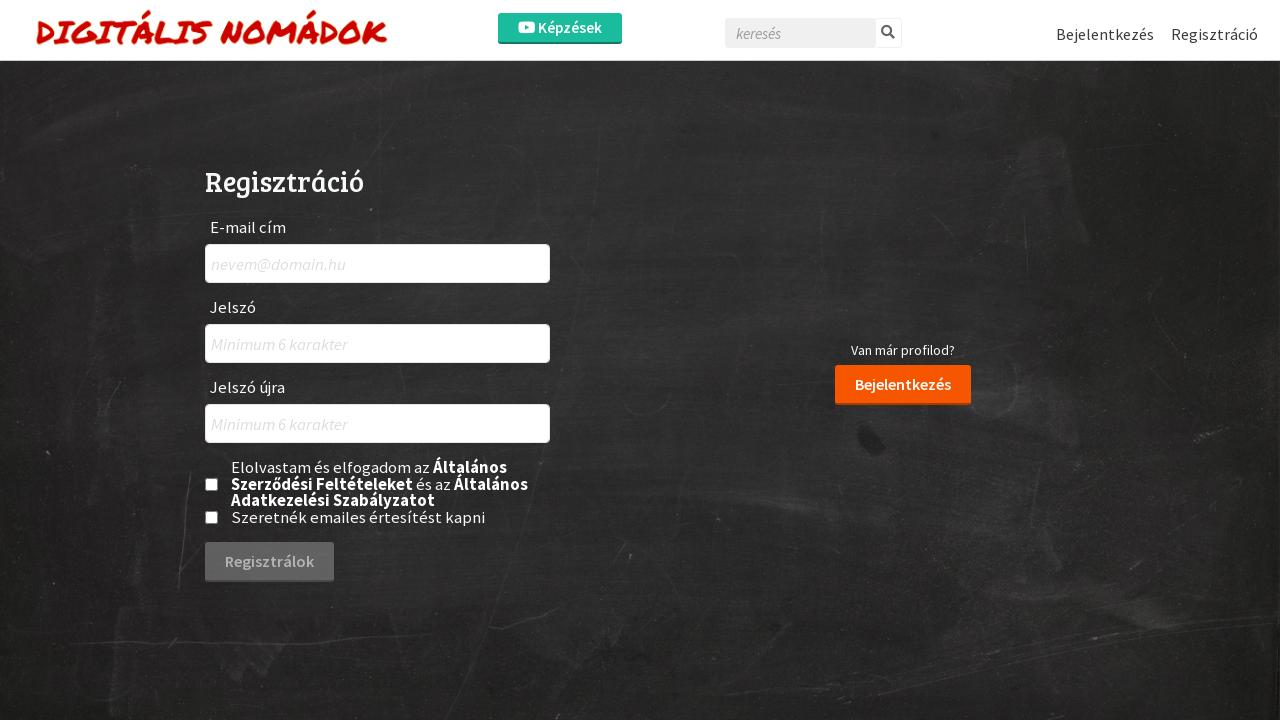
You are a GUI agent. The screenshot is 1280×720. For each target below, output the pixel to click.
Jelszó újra (247, 387)
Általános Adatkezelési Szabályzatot (379, 492)
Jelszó (233, 307)
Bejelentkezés (1105, 34)
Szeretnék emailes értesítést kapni (358, 517)
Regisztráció (1214, 34)
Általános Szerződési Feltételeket (369, 475)
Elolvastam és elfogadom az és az (379, 484)
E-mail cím (248, 227)
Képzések (560, 27)
